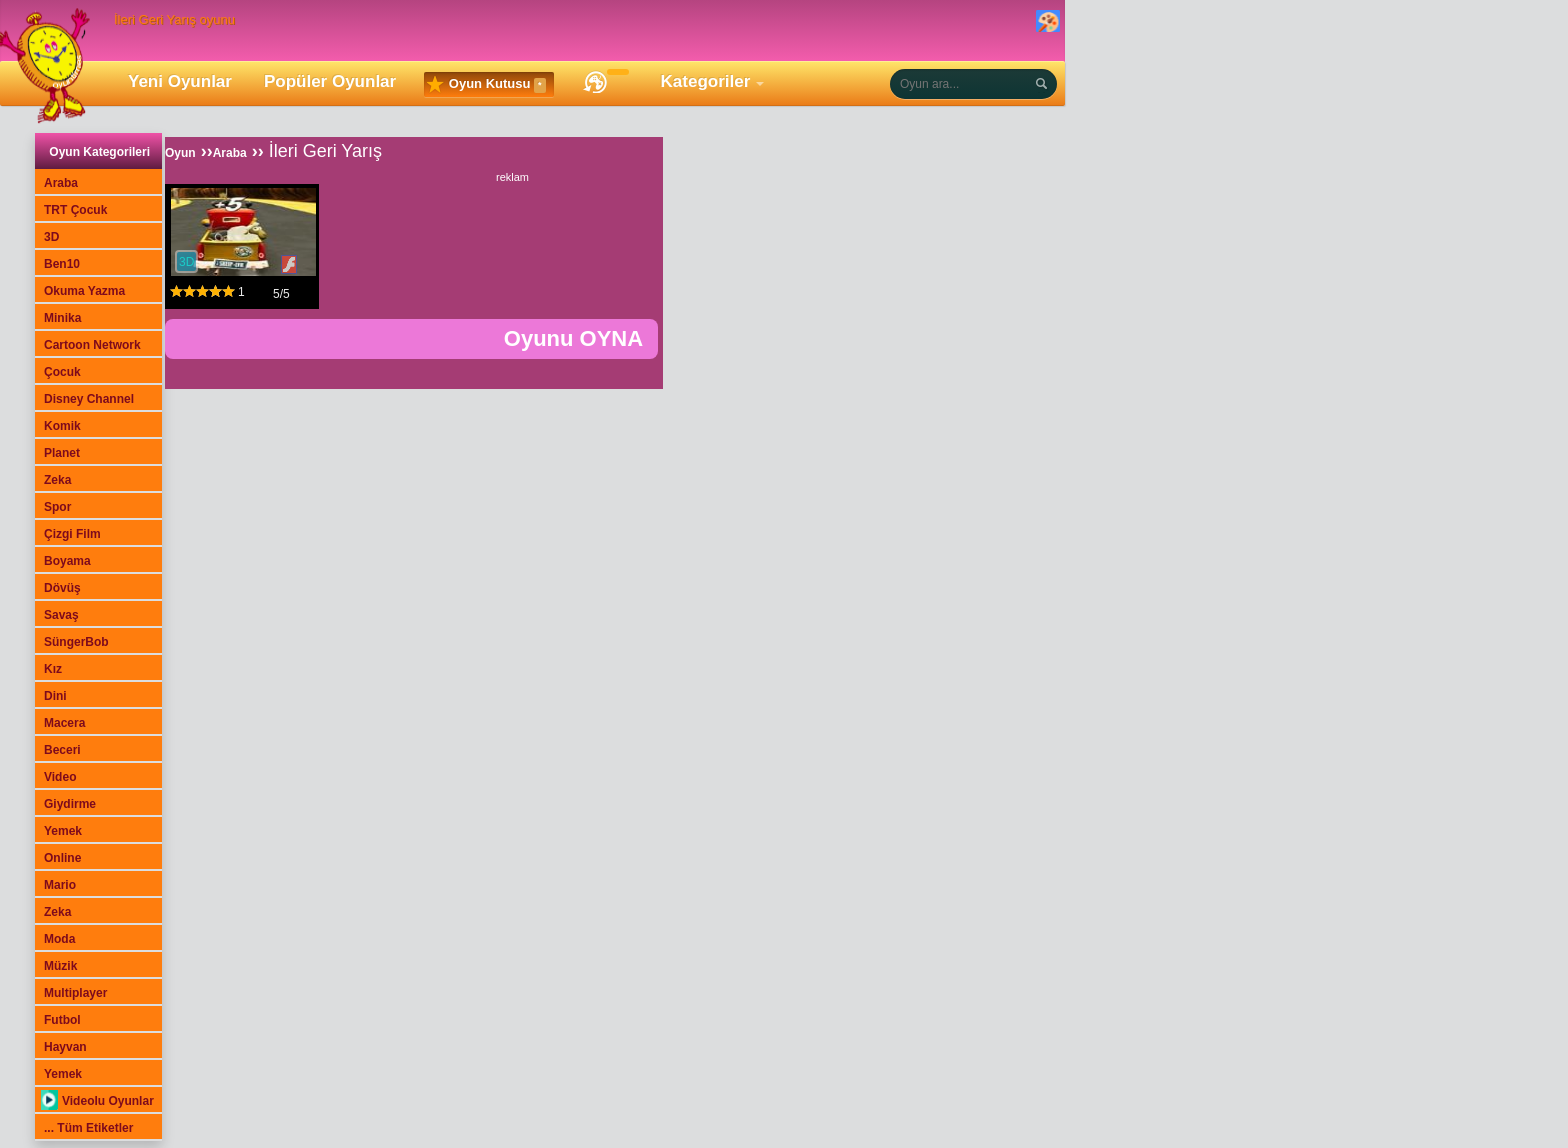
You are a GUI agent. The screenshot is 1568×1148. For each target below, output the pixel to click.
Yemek (63, 831)
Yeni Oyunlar (180, 81)
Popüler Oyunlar (330, 81)
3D (51, 237)
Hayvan (65, 1047)
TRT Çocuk (75, 210)
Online (62, 858)
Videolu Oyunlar (97, 1101)
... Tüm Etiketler (88, 1128)
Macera (64, 723)
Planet (62, 453)
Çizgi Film (72, 534)
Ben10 (62, 264)
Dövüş (62, 588)
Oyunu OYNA (573, 338)
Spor (57, 507)
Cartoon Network (92, 345)
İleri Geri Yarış (325, 151)
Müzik (60, 966)
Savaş (61, 615)
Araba (61, 183)
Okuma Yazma (84, 291)
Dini (55, 696)
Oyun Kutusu (486, 85)
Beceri (62, 750)
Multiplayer (75, 993)
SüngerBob (76, 642)
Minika (62, 318)
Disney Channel (89, 399)
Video (60, 777)
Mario (60, 885)
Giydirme (70, 804)
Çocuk (62, 372)
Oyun (180, 153)
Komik (62, 426)
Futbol (62, 1020)
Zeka (57, 480)
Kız (53, 669)
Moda (59, 939)
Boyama (67, 561)
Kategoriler (706, 81)
